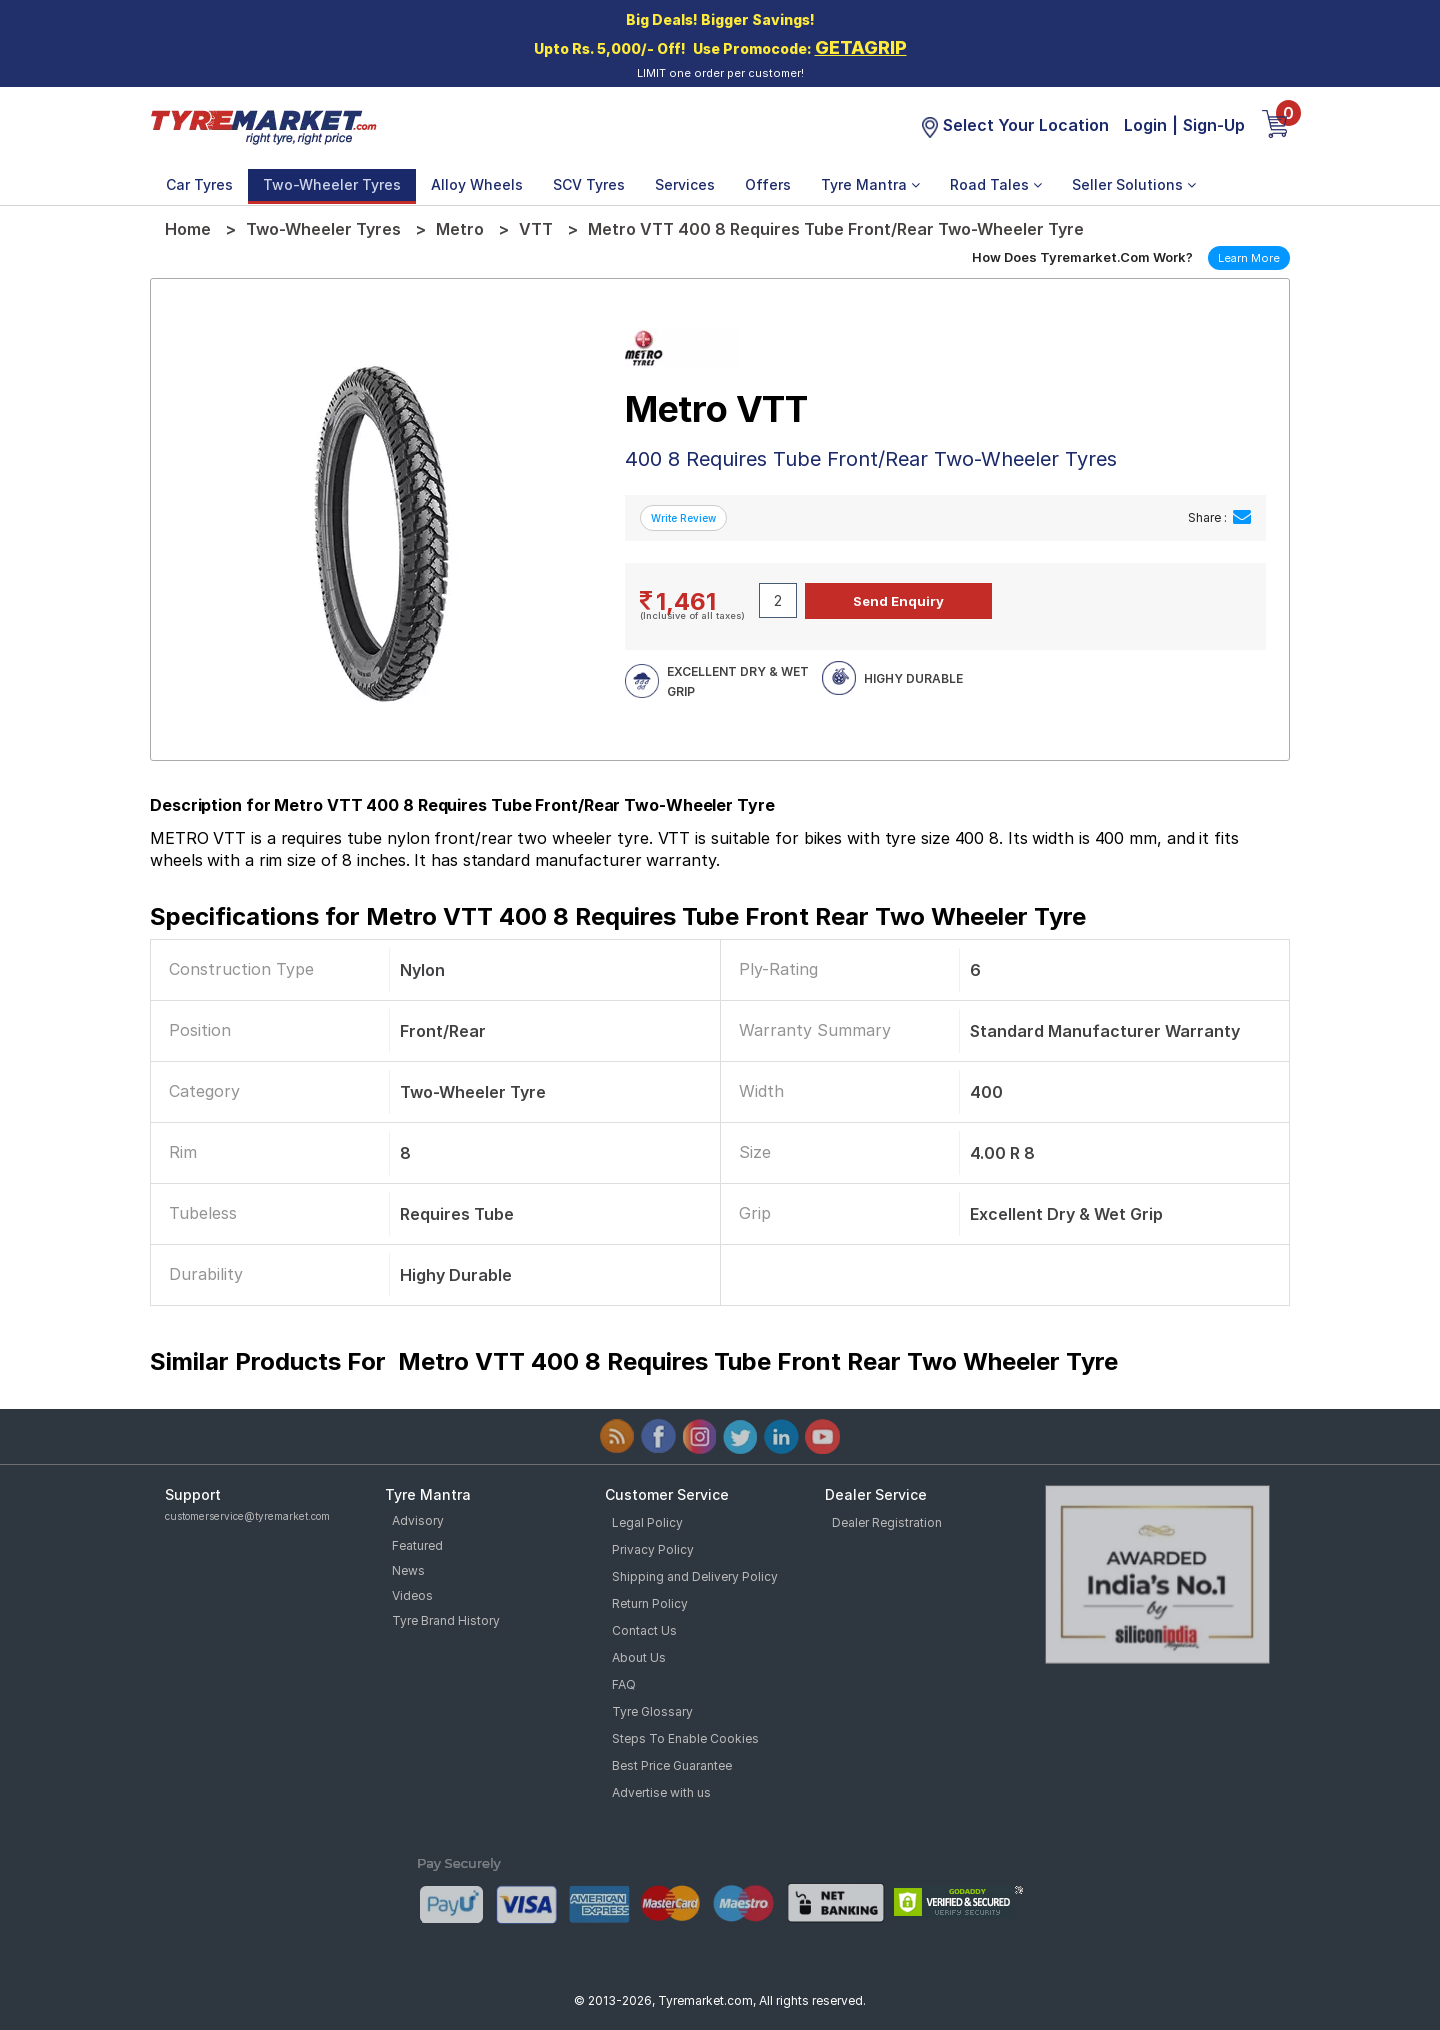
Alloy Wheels (477, 184)
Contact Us (644, 1630)
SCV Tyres (589, 184)
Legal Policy (647, 1522)
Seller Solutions (1134, 184)
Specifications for (618, 916)
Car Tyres (199, 184)
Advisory (418, 1520)
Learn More (1249, 258)
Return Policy (650, 1603)
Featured (417, 1545)
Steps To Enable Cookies (685, 1738)
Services (685, 184)
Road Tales (996, 184)
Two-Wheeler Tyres (332, 184)
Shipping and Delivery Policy (695, 1576)
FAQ (624, 1684)
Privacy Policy (653, 1549)
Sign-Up (1214, 125)
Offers (768, 184)
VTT (536, 229)
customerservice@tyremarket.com (247, 1516)
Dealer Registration (887, 1522)
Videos (412, 1595)
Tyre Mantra (870, 184)
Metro (460, 229)
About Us (639, 1657)
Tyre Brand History (446, 1620)
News (408, 1570)
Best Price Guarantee (672, 1765)
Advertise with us (661, 1792)
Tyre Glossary (652, 1711)
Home (188, 229)
